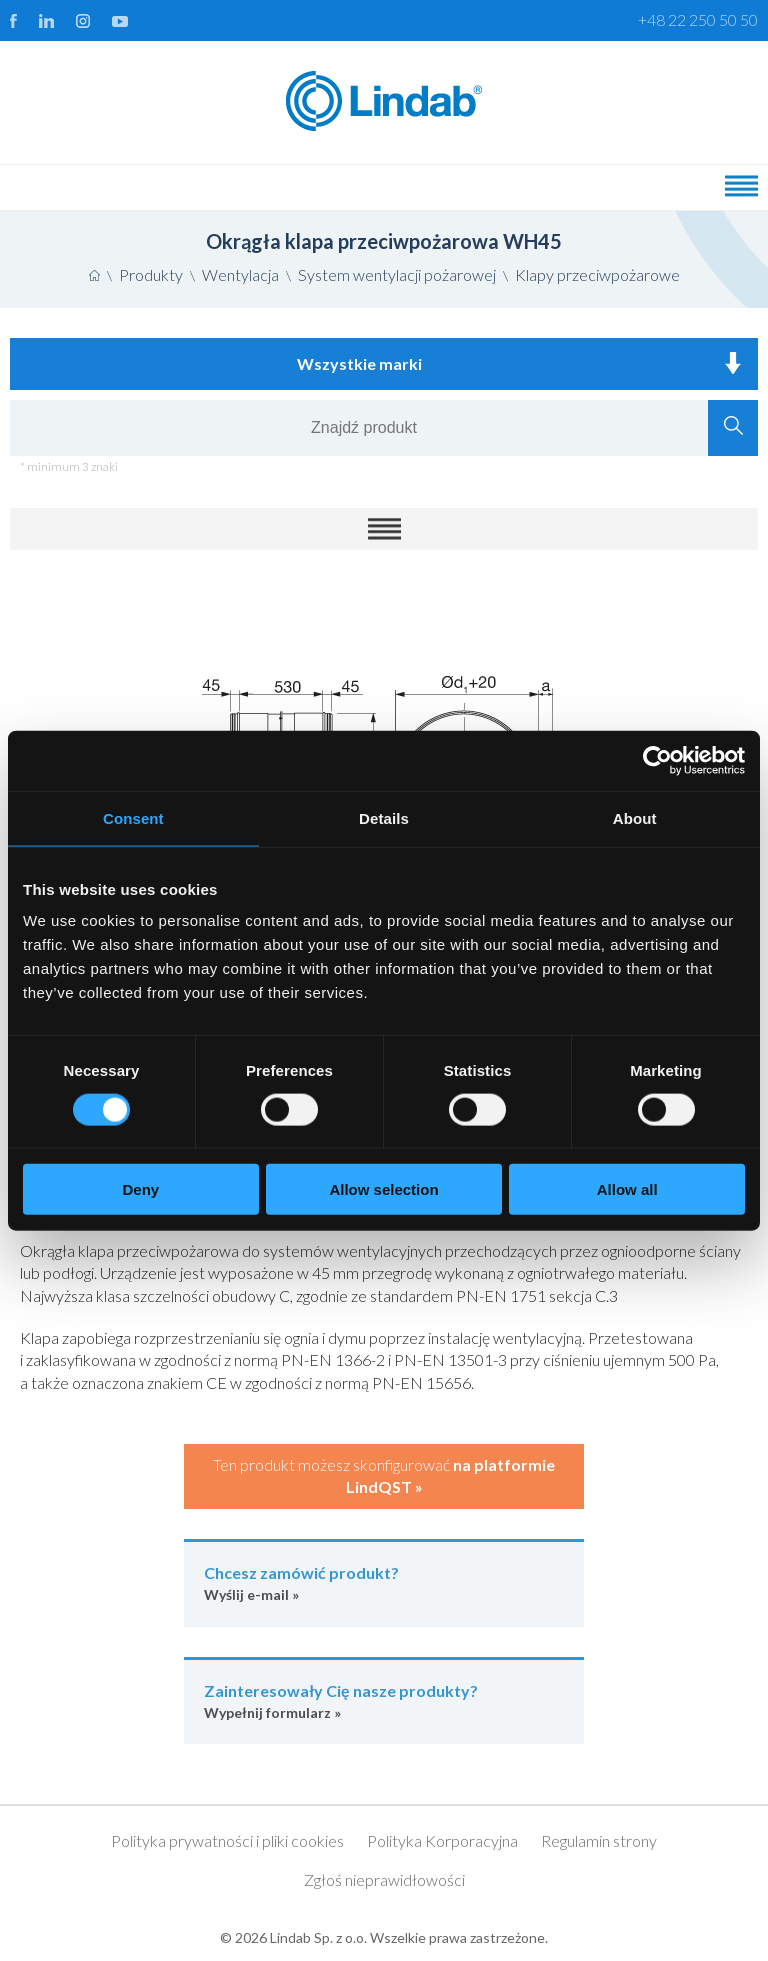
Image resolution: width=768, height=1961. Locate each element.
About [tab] (635, 817)
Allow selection (383, 1189)
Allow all (627, 1189)
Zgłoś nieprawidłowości (384, 1879)
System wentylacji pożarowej (397, 274)
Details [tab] (384, 817)
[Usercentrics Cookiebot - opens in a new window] (657, 760)
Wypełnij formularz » (384, 1700)
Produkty (151, 274)
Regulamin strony (599, 1840)
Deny (140, 1189)
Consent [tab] (133, 817)
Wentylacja (240, 274)
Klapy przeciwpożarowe (597, 274)
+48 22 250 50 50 (698, 19)
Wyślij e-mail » (384, 1582)
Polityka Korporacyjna (442, 1840)
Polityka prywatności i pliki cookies (227, 1840)
